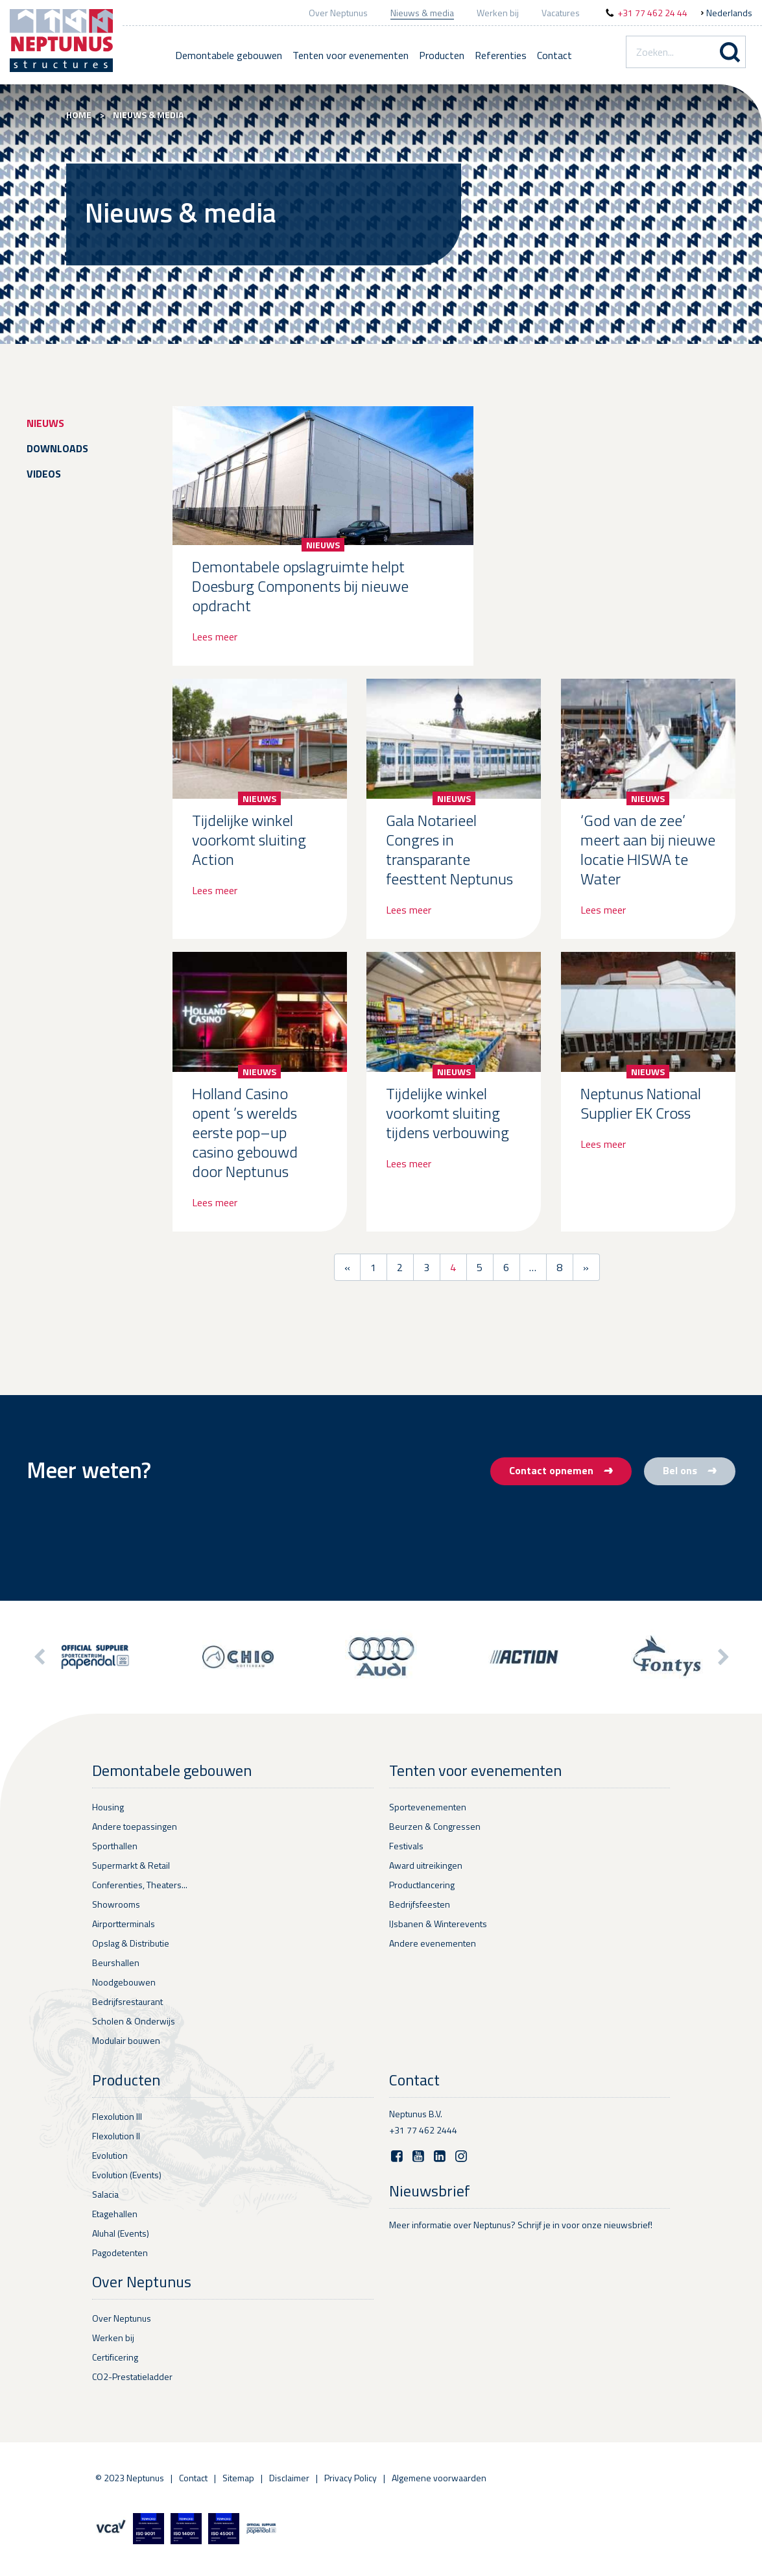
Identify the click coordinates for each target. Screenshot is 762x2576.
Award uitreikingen (425, 1865)
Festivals (406, 1846)
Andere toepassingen (134, 1826)
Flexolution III (117, 2116)
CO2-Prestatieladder (132, 2376)
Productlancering (422, 1884)
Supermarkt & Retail (131, 1865)
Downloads (57, 448)
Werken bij (498, 12)
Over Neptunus (338, 12)
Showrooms (116, 1904)
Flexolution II (116, 2136)
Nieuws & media (422, 12)
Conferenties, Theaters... (139, 1884)
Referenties (501, 55)
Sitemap (238, 2478)
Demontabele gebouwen (228, 55)
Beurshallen (115, 1962)
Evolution (110, 2155)
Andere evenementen (432, 1943)
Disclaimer (289, 2478)
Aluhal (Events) (120, 2233)
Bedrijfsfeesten (419, 1904)
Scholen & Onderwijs (133, 2021)
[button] (722, 1657)
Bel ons (690, 1470)
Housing (108, 1807)
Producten (441, 55)
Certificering (115, 2357)
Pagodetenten (120, 2252)
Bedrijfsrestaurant (127, 2001)
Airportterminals (123, 1923)
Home (78, 114)
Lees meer (214, 636)
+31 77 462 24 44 (652, 12)
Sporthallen (114, 1846)
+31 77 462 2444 (423, 2130)
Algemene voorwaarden (439, 2478)
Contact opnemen (561, 1470)
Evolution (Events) (126, 2174)
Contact (554, 55)
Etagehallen (114, 2213)
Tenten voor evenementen (350, 55)
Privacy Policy (350, 2478)
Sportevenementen (427, 1807)
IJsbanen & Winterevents (438, 1923)
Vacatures (561, 12)
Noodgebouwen (124, 1982)
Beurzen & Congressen (435, 1826)
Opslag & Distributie (130, 1943)
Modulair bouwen (126, 2040)
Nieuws (45, 423)
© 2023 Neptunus (129, 2478)
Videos (44, 473)
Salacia (105, 2194)
